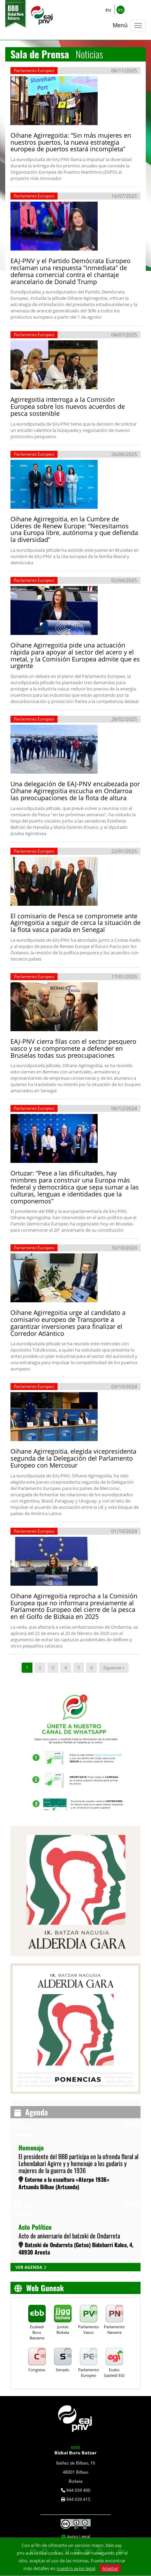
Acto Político (35, 2226)
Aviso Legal (78, 2536)
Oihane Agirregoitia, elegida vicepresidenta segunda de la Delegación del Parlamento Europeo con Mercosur (73, 1458)
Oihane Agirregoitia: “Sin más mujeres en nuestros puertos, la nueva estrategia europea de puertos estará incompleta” (70, 142)
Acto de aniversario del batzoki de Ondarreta (69, 2235)
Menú (120, 25)
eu (108, 9)
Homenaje (31, 2147)
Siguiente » (113, 1668)
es (120, 9)
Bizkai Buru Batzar (75, 2449)
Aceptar (110, 2568)
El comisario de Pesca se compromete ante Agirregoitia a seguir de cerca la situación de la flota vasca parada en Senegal (75, 923)
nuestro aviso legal (75, 2568)
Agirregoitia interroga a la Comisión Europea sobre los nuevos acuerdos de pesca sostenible (67, 406)
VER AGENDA (28, 2267)
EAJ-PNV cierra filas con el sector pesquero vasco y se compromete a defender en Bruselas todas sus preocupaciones (73, 1048)
